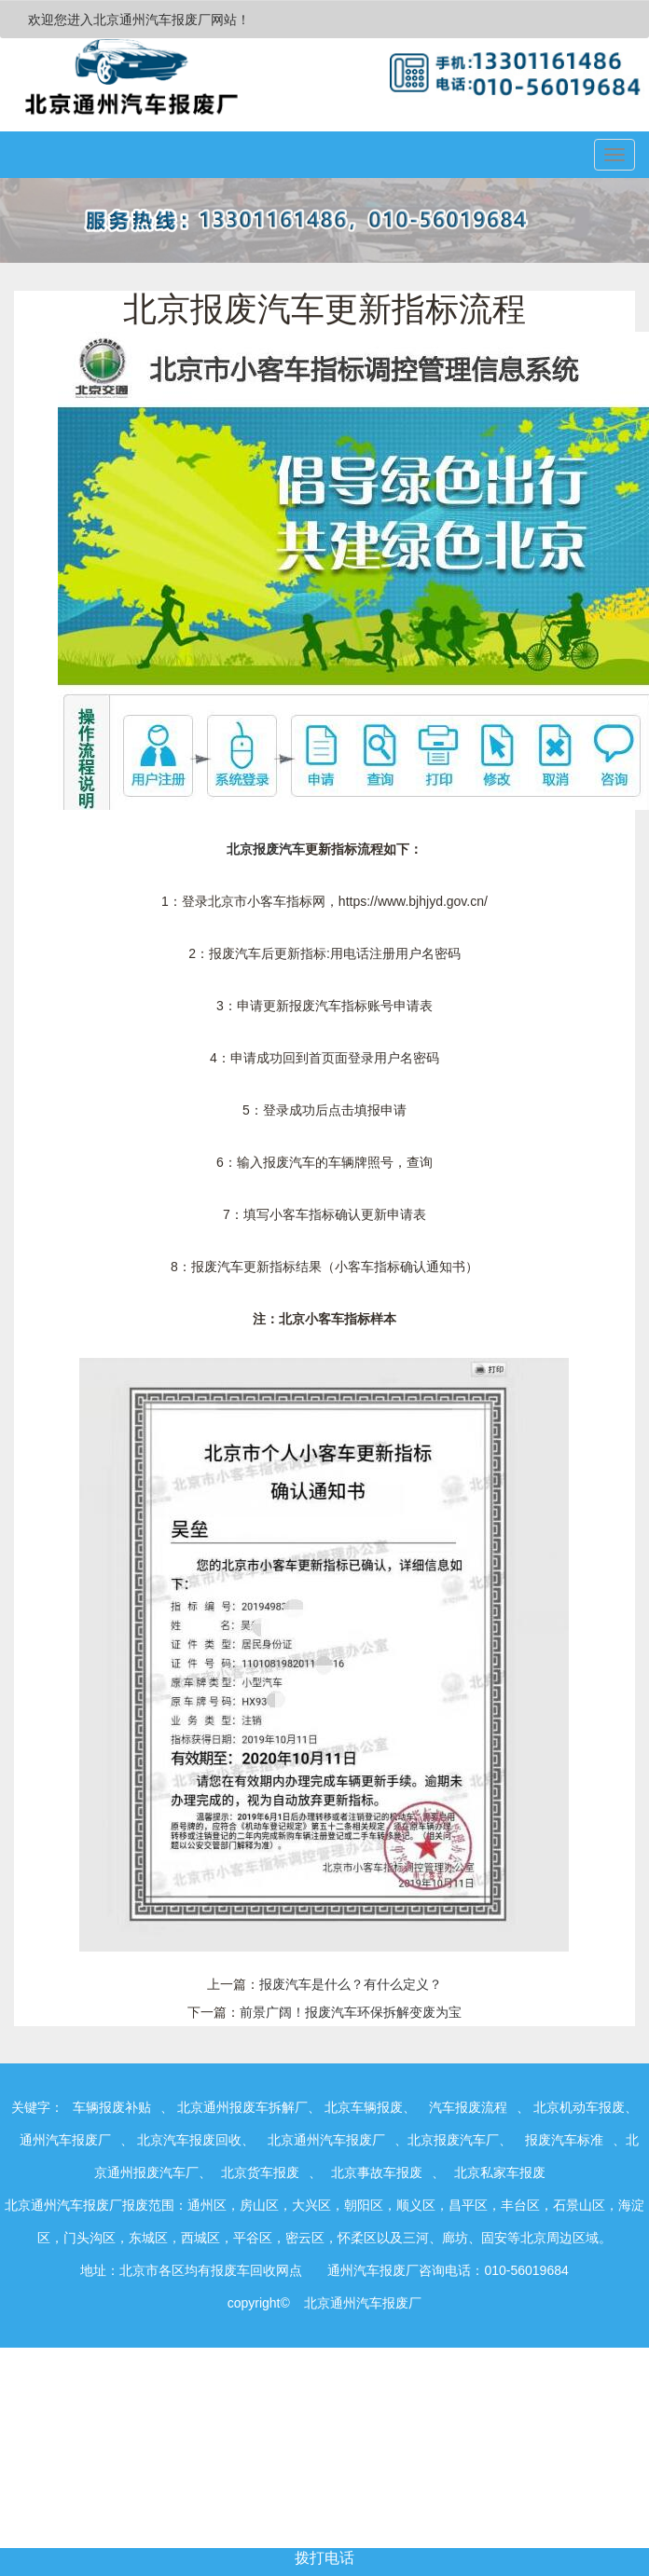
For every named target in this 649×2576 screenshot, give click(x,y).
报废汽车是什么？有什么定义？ (350, 1984)
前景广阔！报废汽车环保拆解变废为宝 (351, 2012)
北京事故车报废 (376, 2172)
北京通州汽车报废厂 (326, 2139)
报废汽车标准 (564, 2139)
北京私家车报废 (499, 2172)
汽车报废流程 (468, 2107)
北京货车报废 (260, 2172)
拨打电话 (324, 2558)
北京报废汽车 (266, 849)
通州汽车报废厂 (65, 2139)
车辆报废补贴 (112, 2107)
